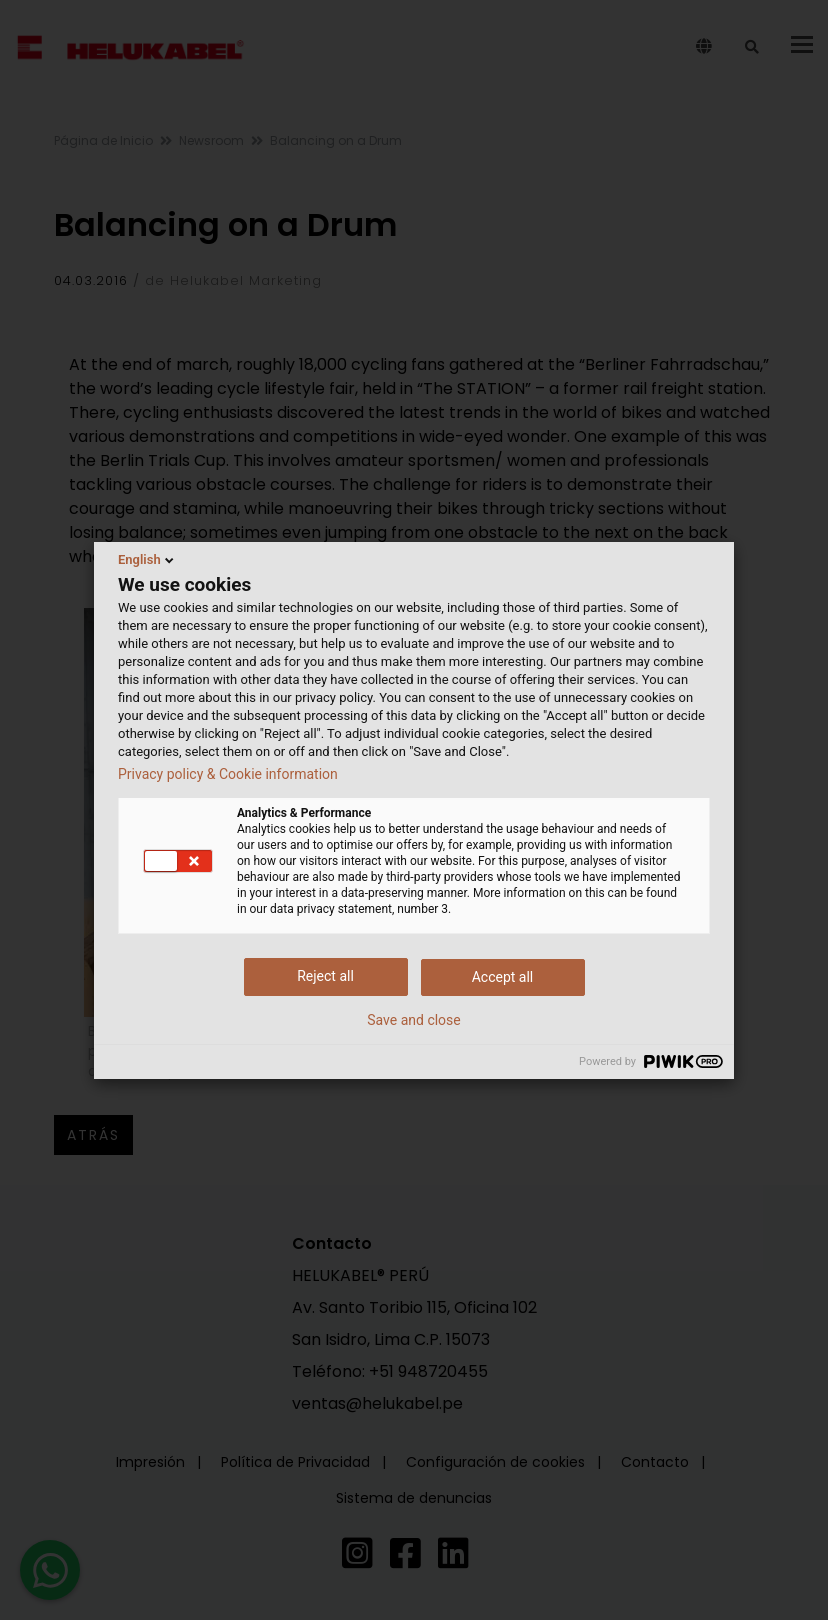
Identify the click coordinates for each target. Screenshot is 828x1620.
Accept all (503, 977)
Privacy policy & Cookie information (228, 774)
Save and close (414, 1020)
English (147, 560)
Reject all (325, 976)
